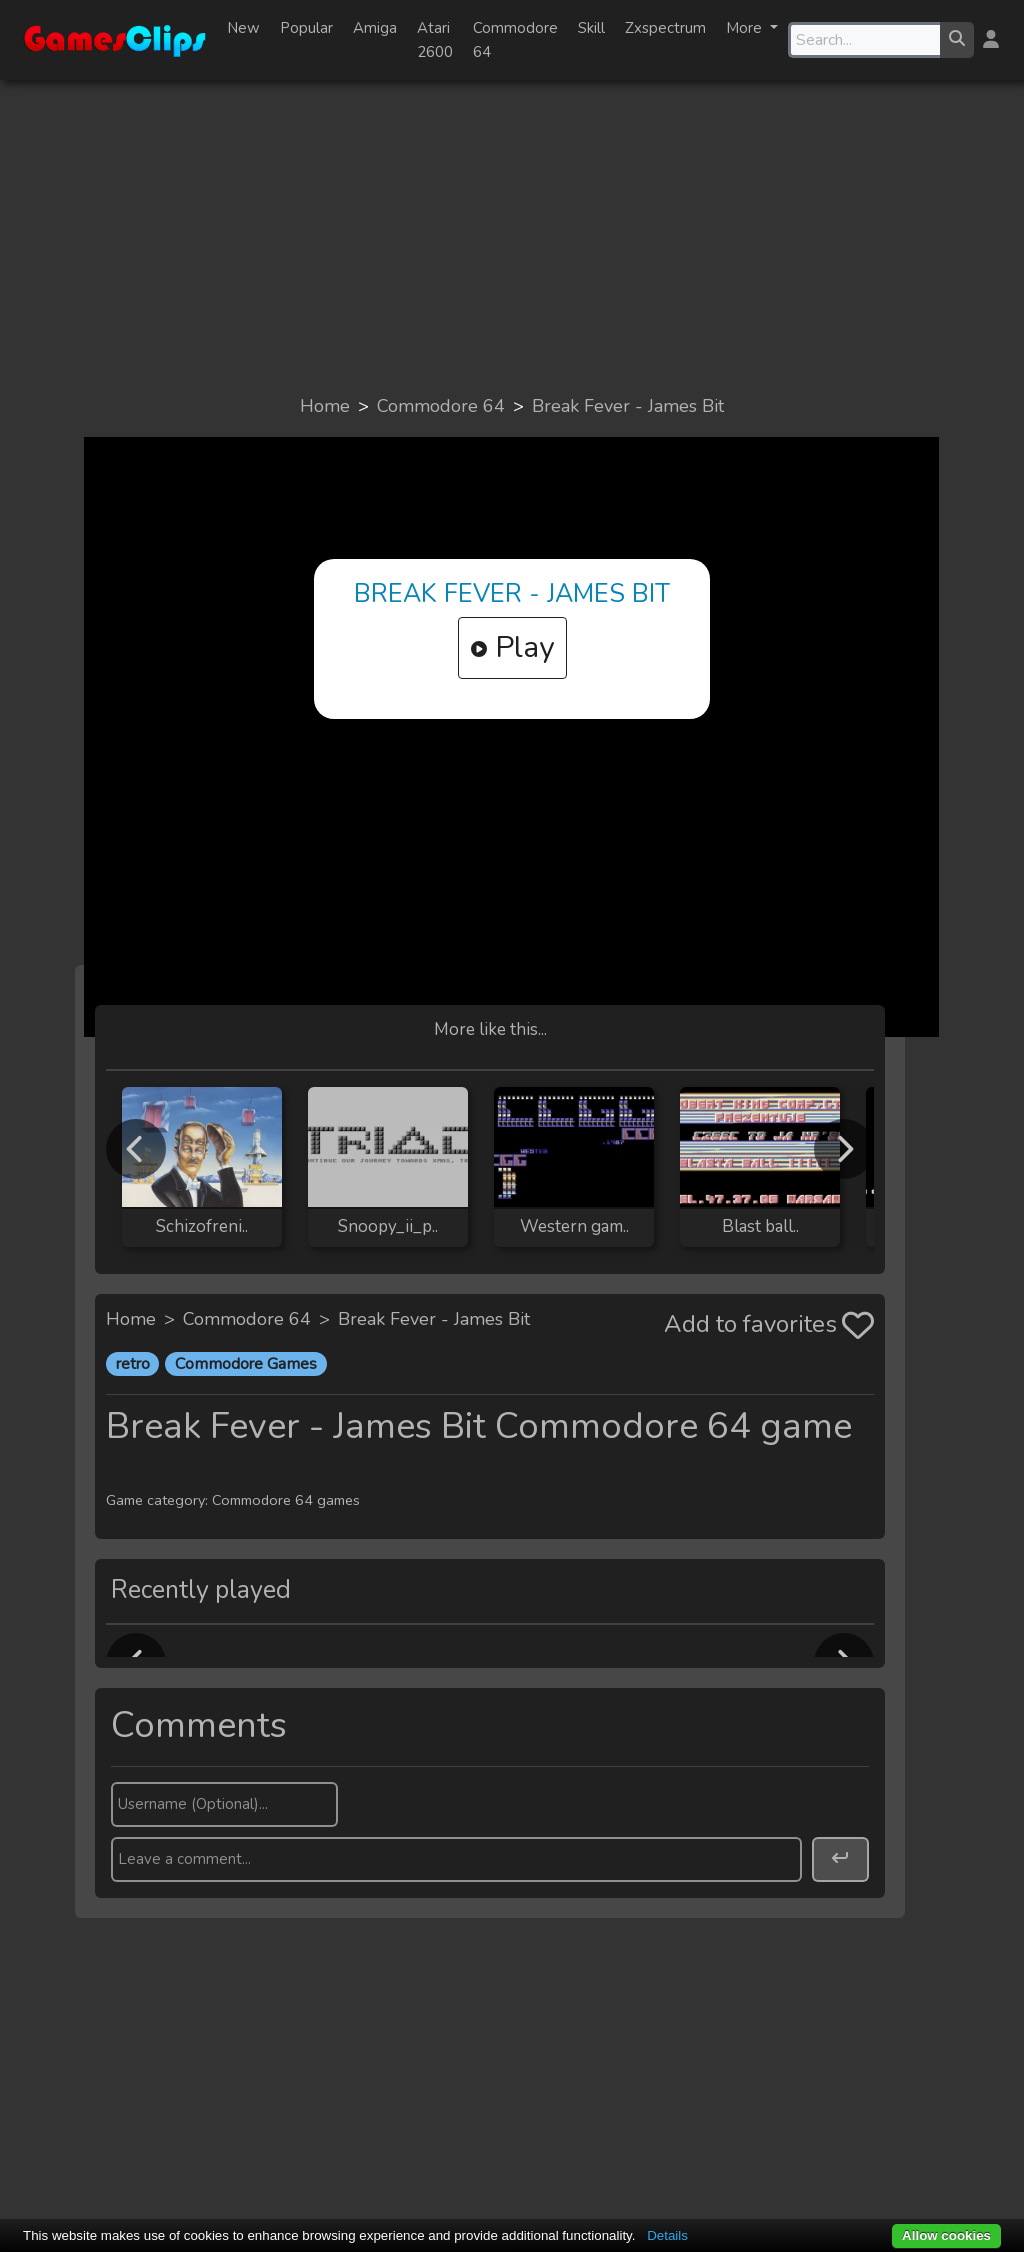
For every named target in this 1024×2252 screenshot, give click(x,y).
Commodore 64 (515, 40)
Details (667, 2235)
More (746, 28)
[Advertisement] (512, 236)
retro (133, 1364)
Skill (591, 28)
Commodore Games (246, 1364)
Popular (306, 28)
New (243, 28)
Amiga (375, 28)
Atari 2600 (435, 40)
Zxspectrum (665, 28)
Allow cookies (946, 2235)
